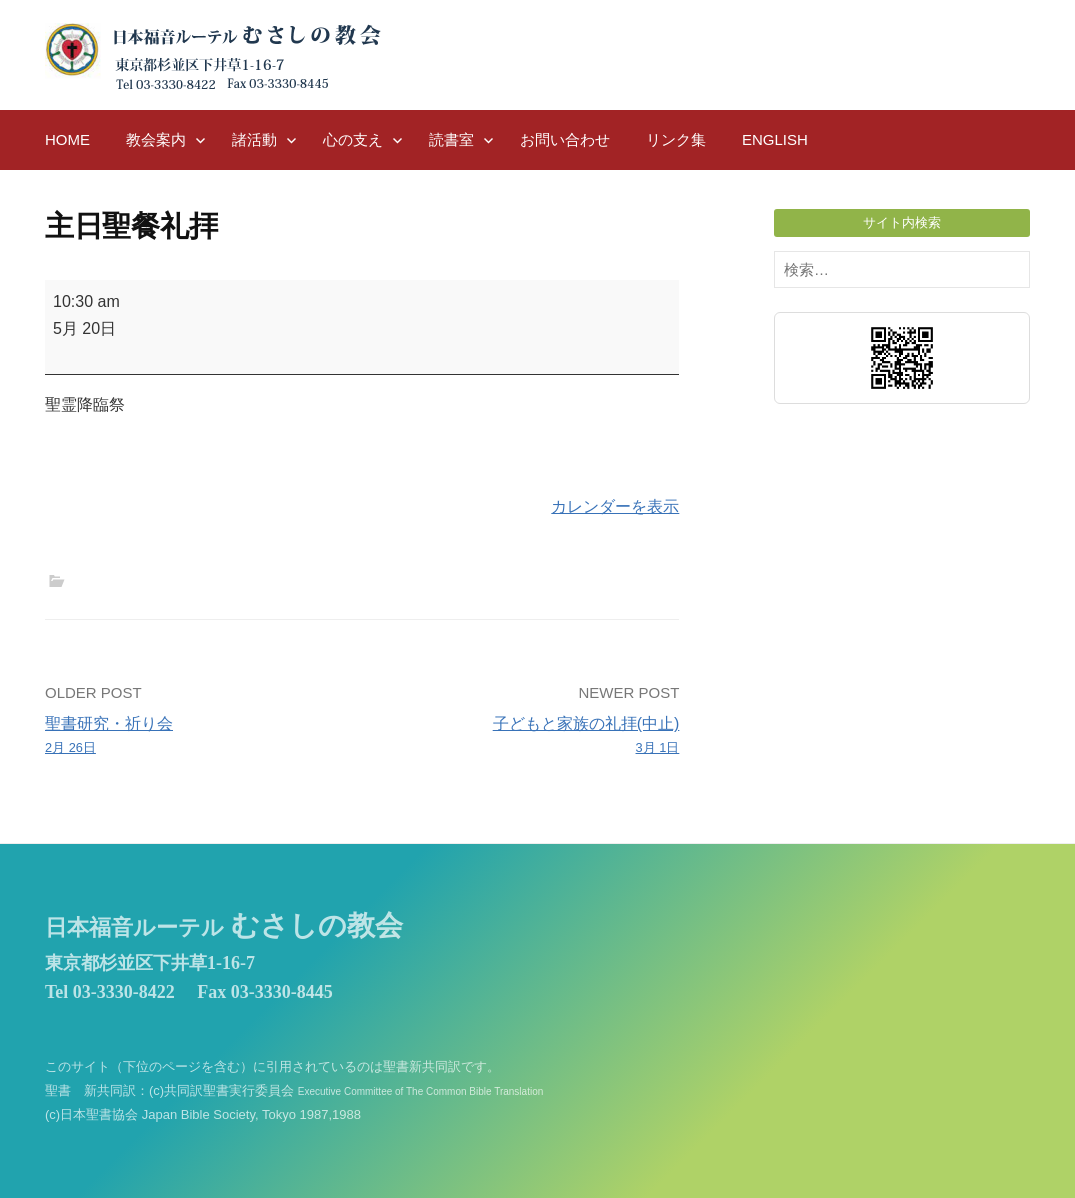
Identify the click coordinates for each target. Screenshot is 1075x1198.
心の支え (353, 139)
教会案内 (156, 139)
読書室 (451, 139)
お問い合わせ (565, 139)
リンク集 (676, 139)
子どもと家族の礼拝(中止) (527, 737)
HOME (67, 139)
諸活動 (254, 139)
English (775, 139)
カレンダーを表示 (615, 506)
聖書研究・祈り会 (197, 737)
